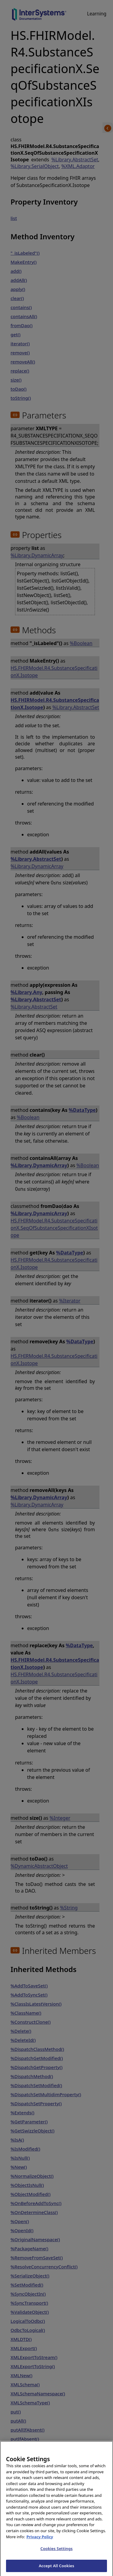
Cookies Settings (56, 2553)
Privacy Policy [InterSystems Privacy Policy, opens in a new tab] (40, 2541)
